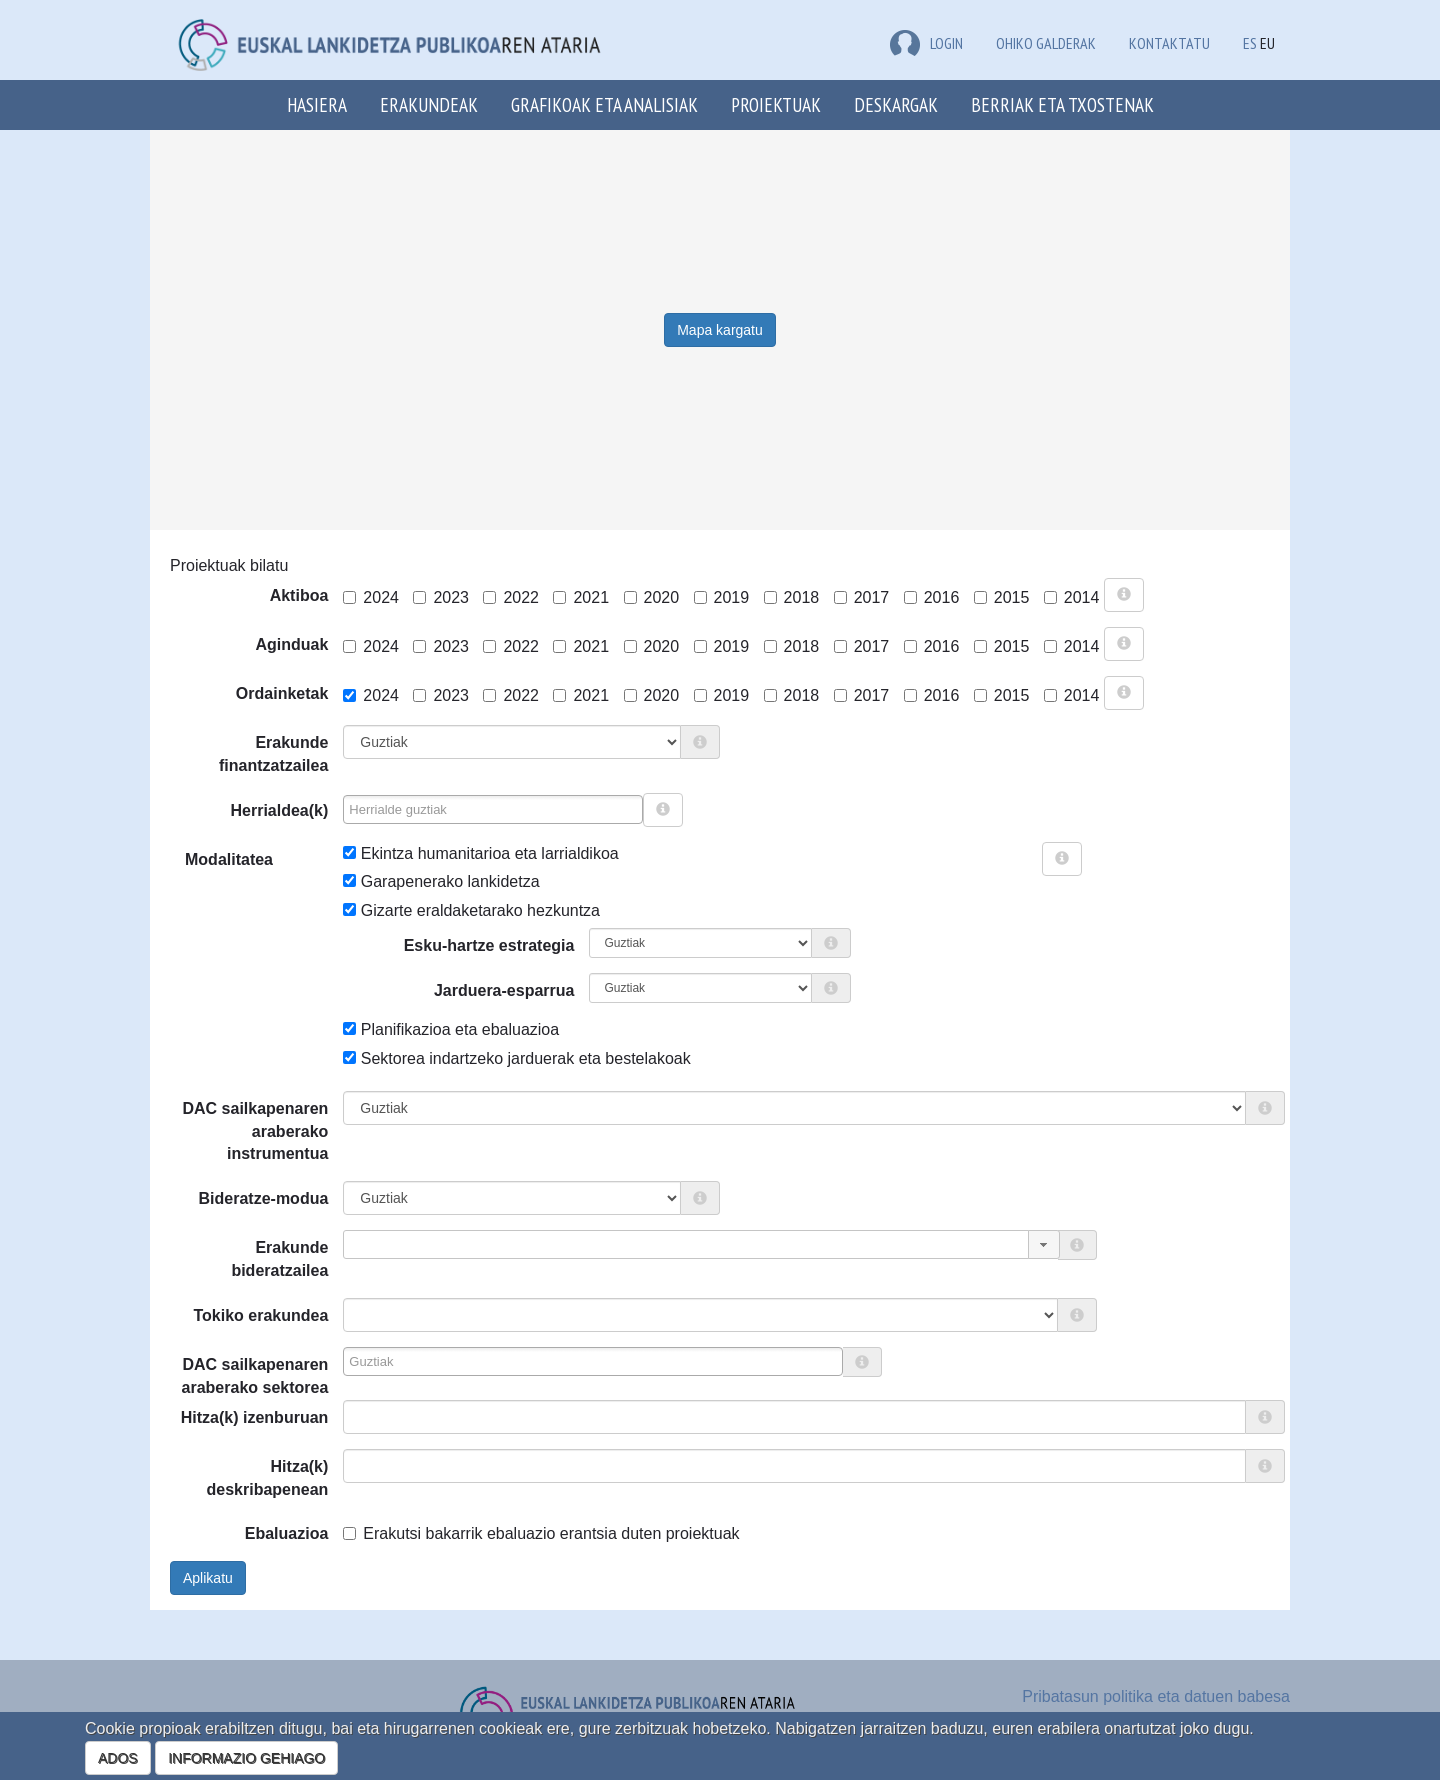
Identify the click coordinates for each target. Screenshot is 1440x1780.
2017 (862, 597)
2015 (1002, 597)
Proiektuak (776, 104)
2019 (722, 597)
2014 (1072, 597)
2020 (652, 597)
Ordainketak (282, 693)
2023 (441, 597)
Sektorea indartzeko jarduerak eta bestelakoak (516, 1058)
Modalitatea (192, 859)
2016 (932, 597)
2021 (581, 597)
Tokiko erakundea (260, 1315)
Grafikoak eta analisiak (604, 104)
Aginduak (291, 644)
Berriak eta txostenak (1062, 104)
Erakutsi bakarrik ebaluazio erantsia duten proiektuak (541, 1533)
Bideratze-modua (264, 1198)
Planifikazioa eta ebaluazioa (451, 1029)
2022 (511, 597)
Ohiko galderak (1046, 43)
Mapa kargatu (720, 330)
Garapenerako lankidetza (441, 881)
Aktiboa (299, 595)
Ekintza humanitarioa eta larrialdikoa (480, 853)
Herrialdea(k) (280, 810)
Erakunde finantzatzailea (273, 754)
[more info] (1124, 595)
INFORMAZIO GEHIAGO (246, 1758)
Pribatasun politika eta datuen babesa (1156, 1696)
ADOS (118, 1758)
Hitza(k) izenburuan (255, 1417)
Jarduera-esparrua (504, 990)
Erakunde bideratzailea (279, 1259)
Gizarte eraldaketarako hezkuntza (471, 910)
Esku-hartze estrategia (489, 945)
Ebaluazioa (287, 1533)
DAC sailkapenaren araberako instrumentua (255, 1131)
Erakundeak (429, 104)
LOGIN (926, 43)
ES (1250, 43)
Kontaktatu (1169, 43)
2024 (371, 597)
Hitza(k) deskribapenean (268, 1478)
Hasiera (317, 104)
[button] (1044, 1244)
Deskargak (896, 104)
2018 (792, 597)
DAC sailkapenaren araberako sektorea (255, 1376)
